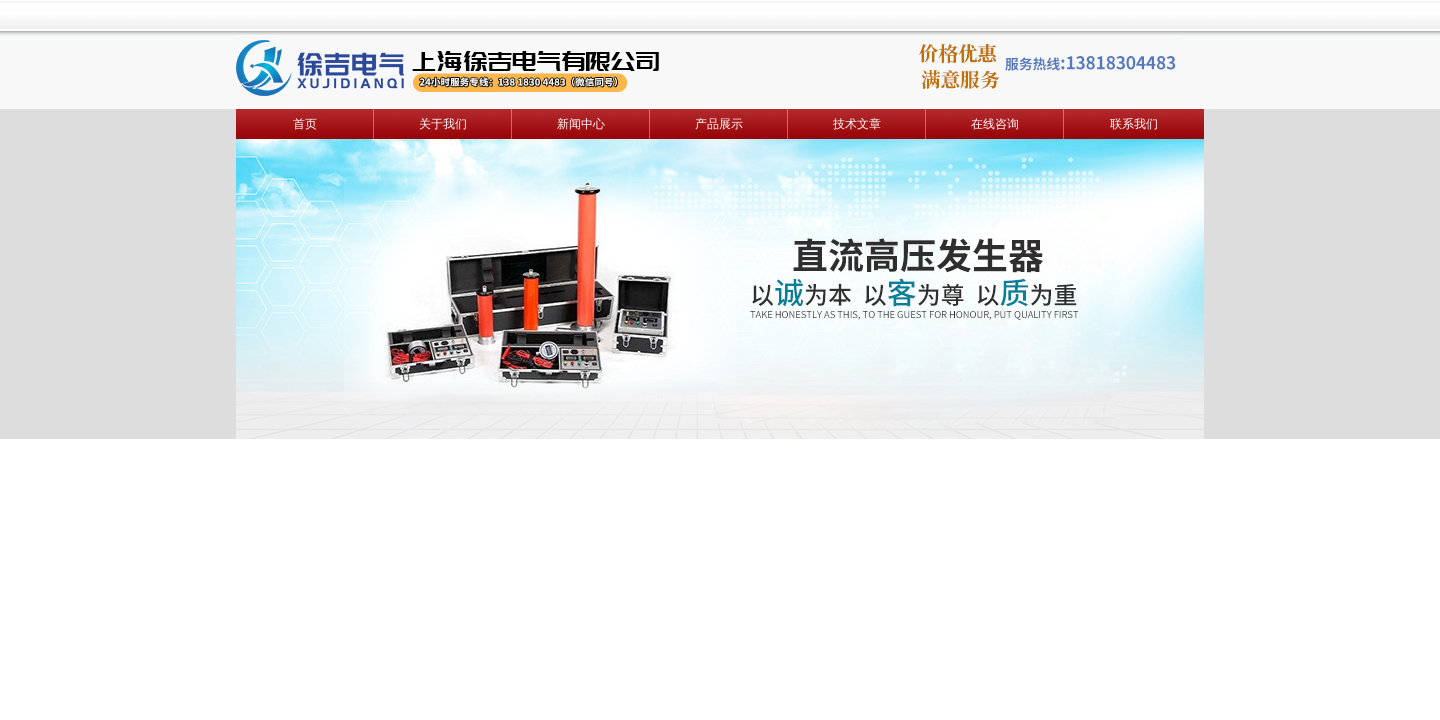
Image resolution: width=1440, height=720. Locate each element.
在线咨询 (995, 124)
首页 (305, 124)
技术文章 (857, 124)
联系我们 (1134, 124)
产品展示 (719, 124)
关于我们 (443, 124)
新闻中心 (581, 124)
